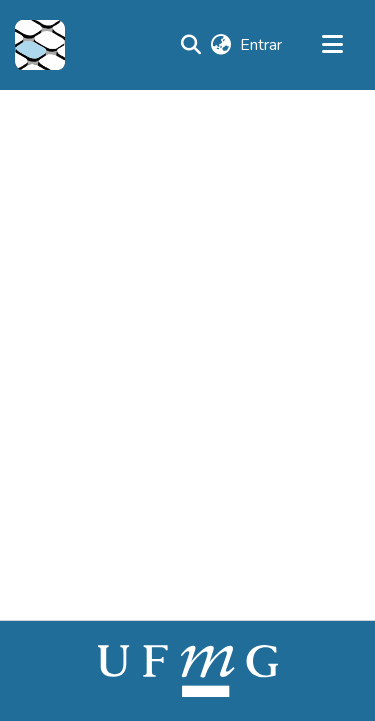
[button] (40, 45)
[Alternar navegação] (332, 45)
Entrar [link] (262, 45)
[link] (188, 670)
